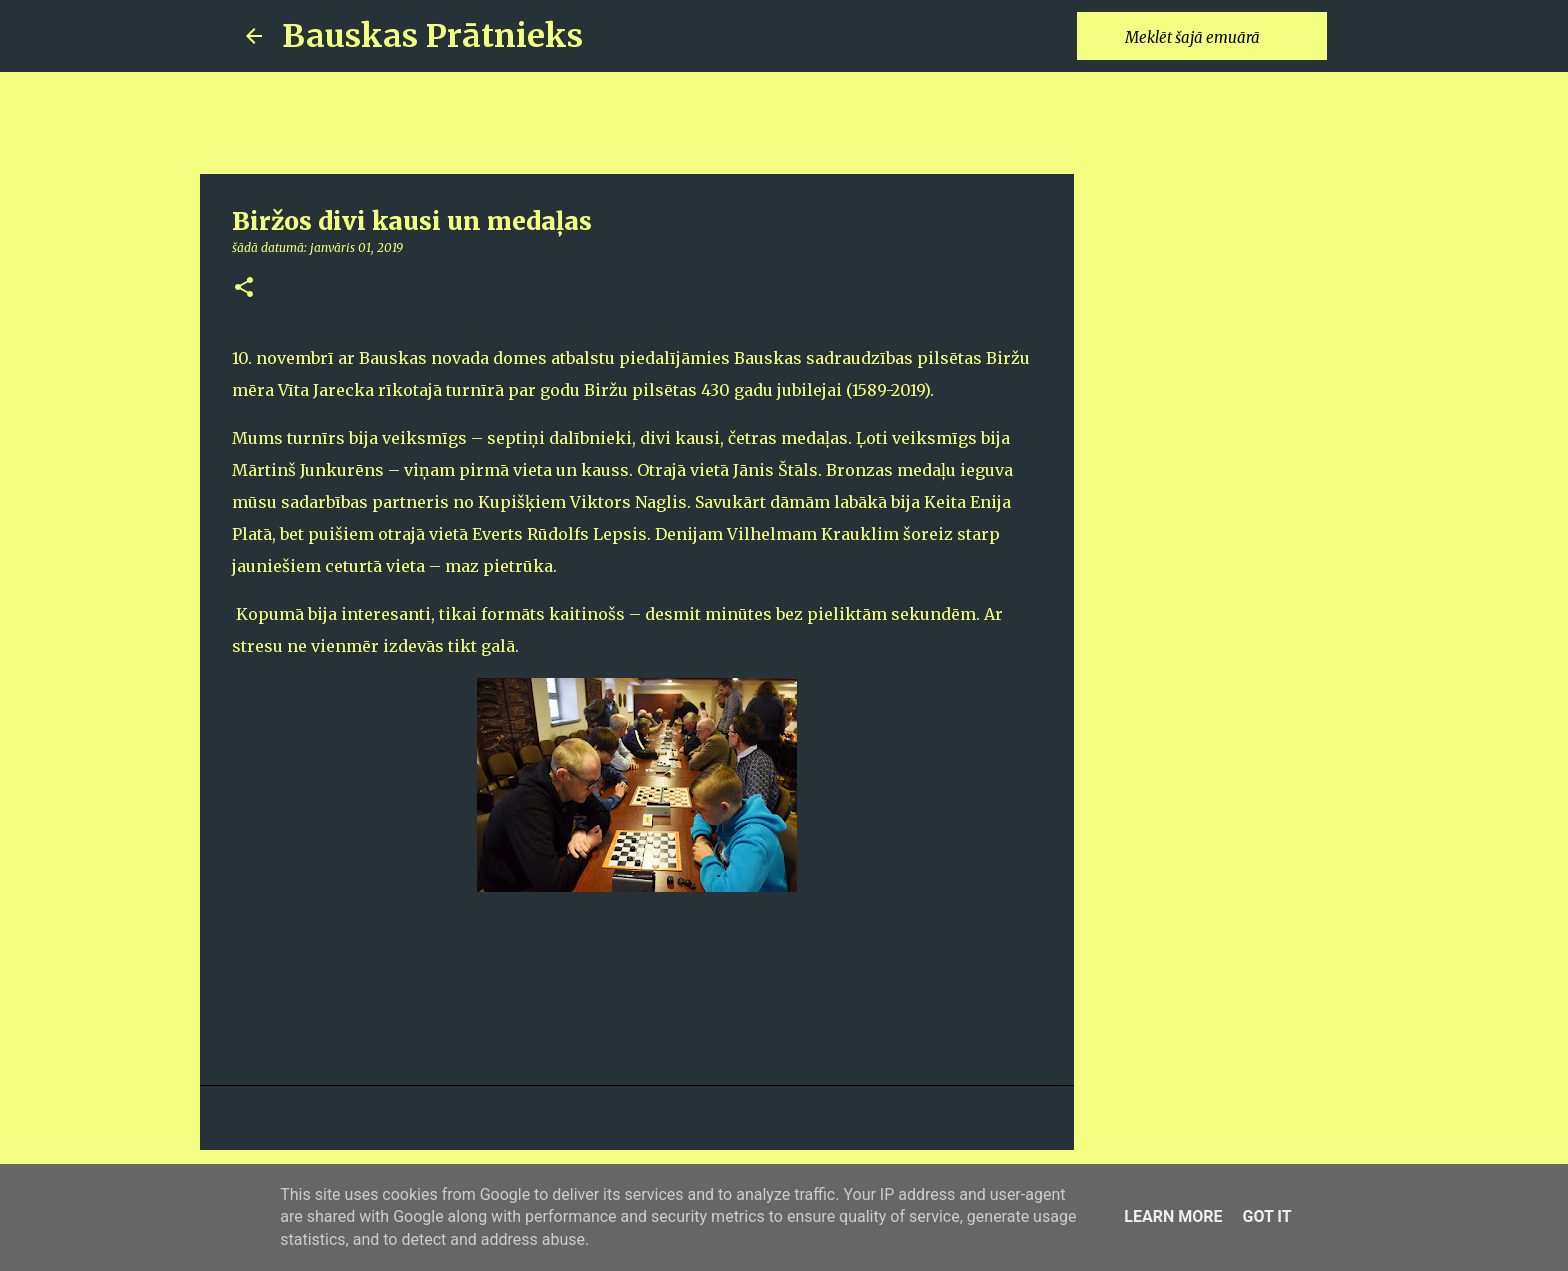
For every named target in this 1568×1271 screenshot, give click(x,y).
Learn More (1173, 1216)
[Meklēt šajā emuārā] (1222, 36)
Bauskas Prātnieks (432, 36)
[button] (244, 288)
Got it (1266, 1216)
